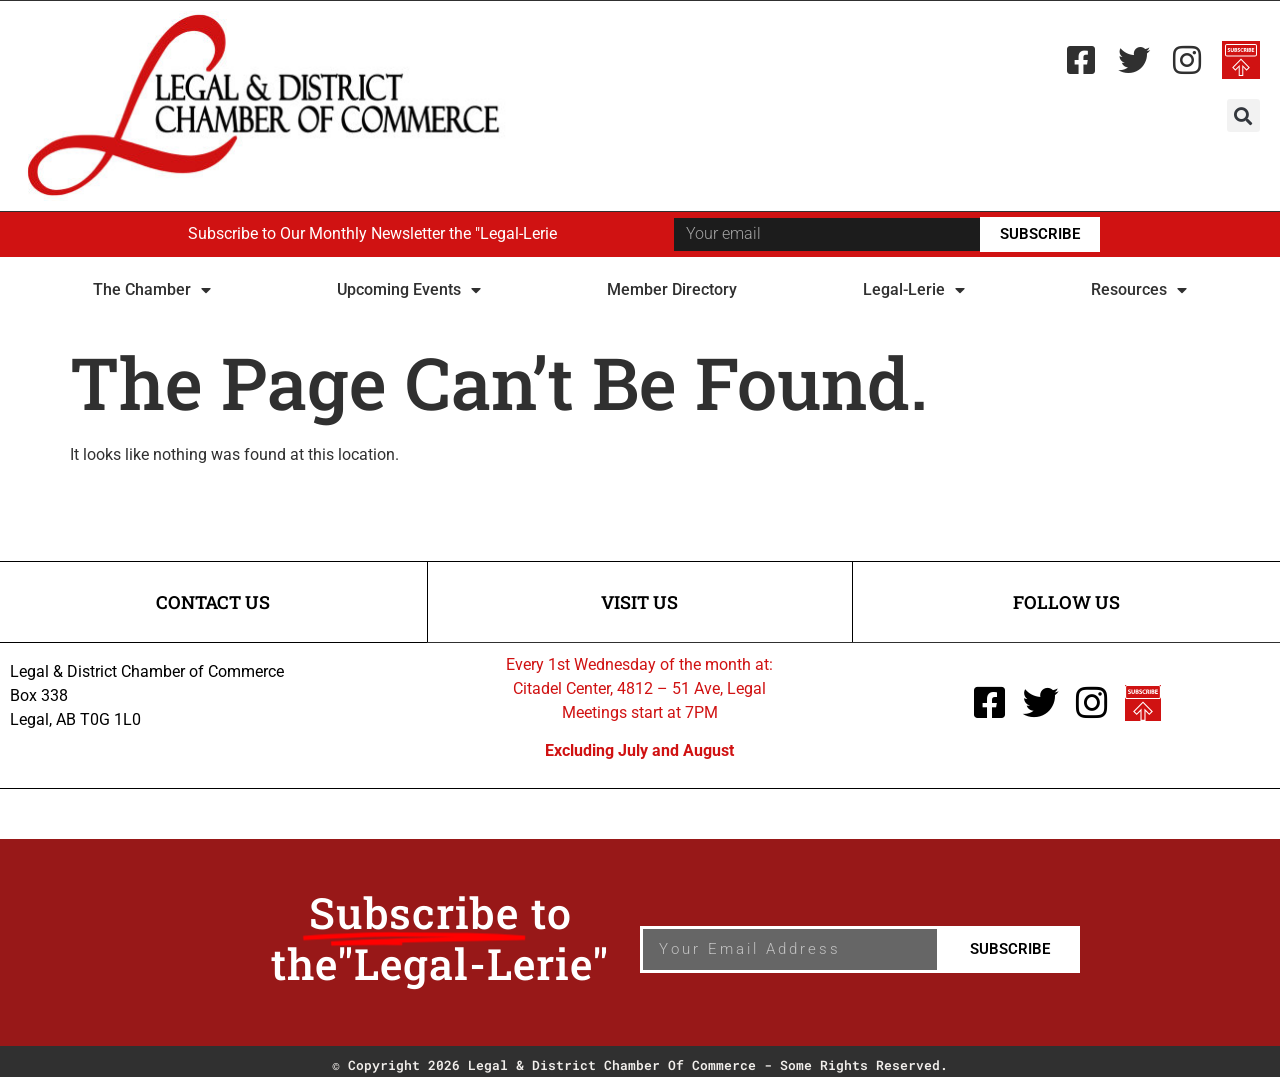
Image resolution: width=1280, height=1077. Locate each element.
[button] (1243, 115)
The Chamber (152, 290)
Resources (1139, 290)
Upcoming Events (409, 290)
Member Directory (672, 289)
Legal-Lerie (914, 290)
